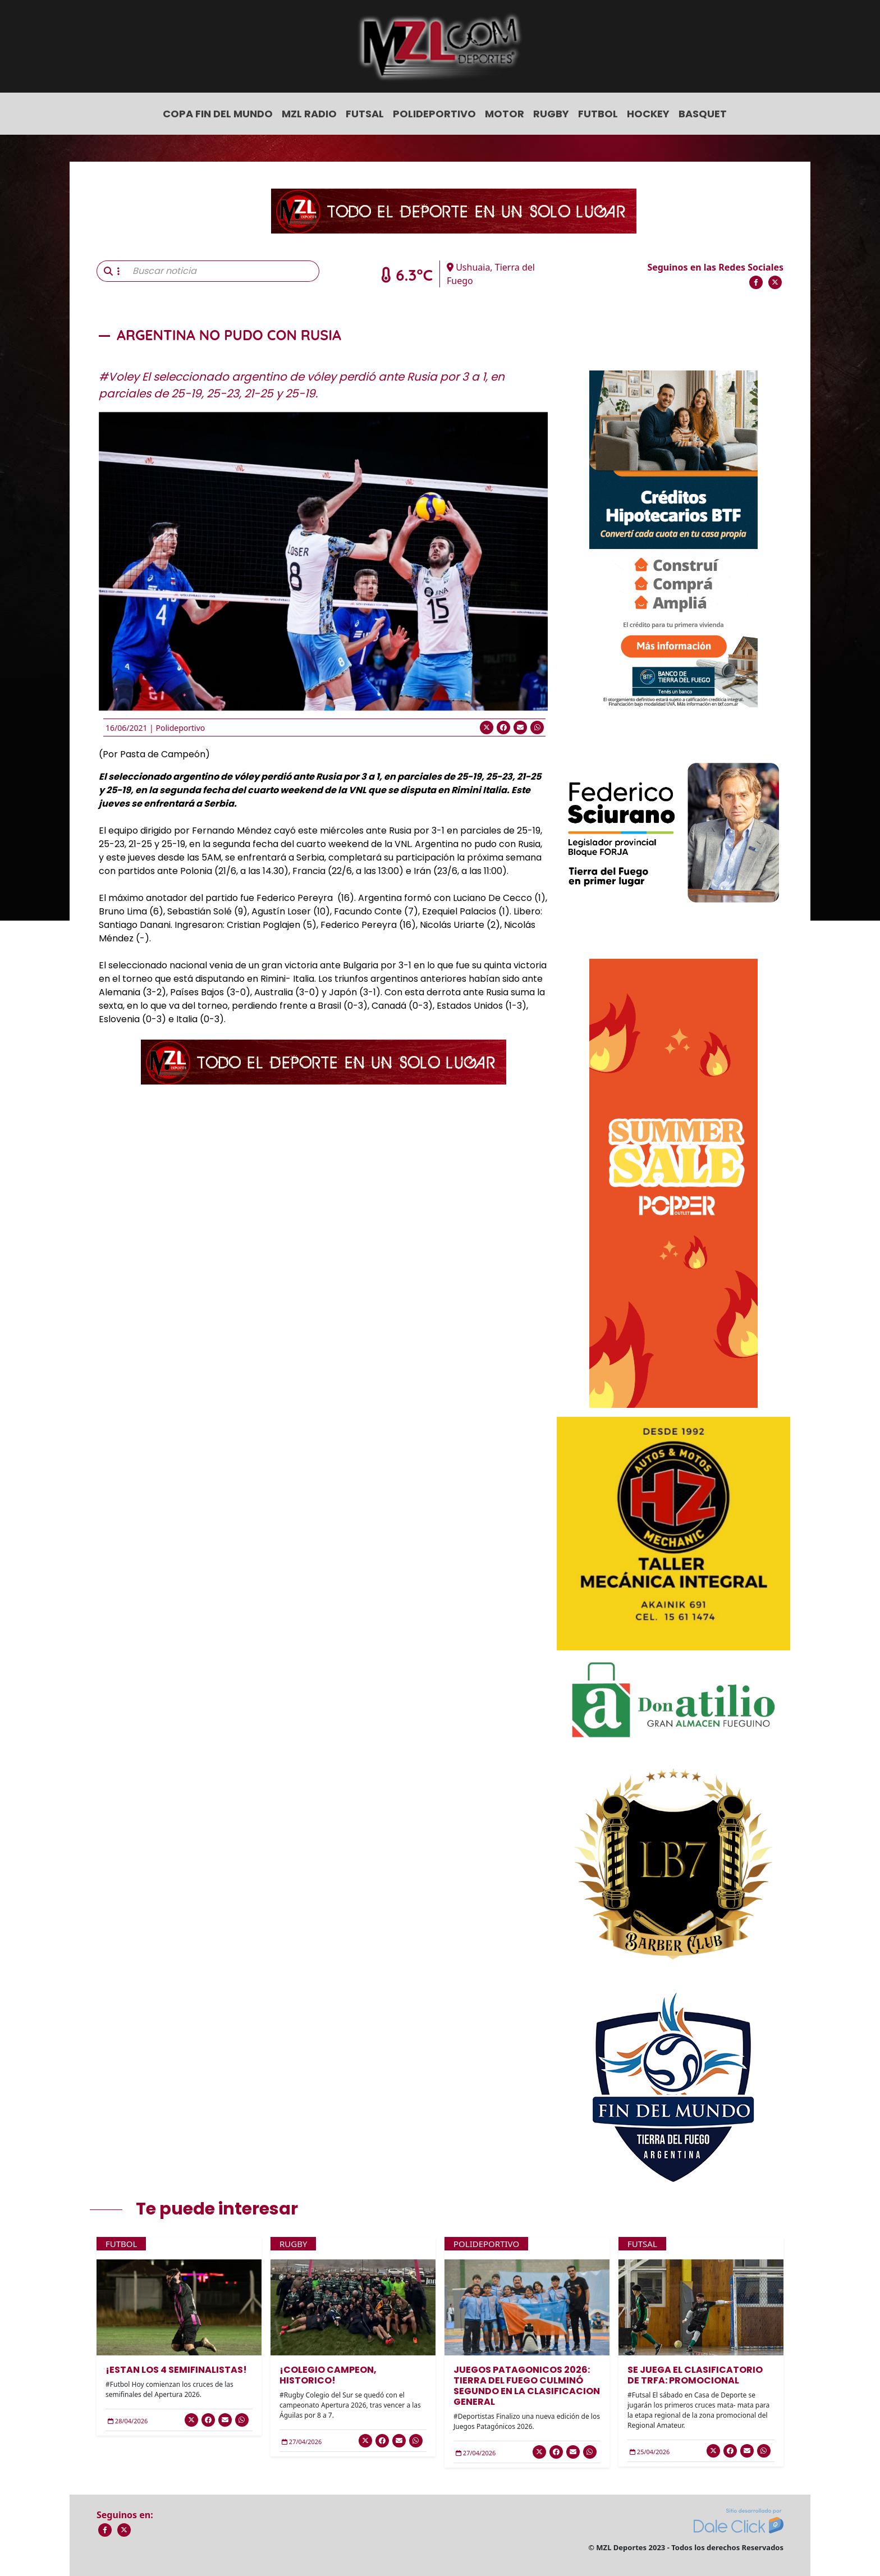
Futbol (598, 114)
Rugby (551, 114)
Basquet (703, 114)
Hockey (648, 114)
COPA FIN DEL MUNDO (218, 114)
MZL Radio (309, 114)
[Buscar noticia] (222, 271)
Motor (504, 114)
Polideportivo (434, 114)
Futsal (365, 114)
